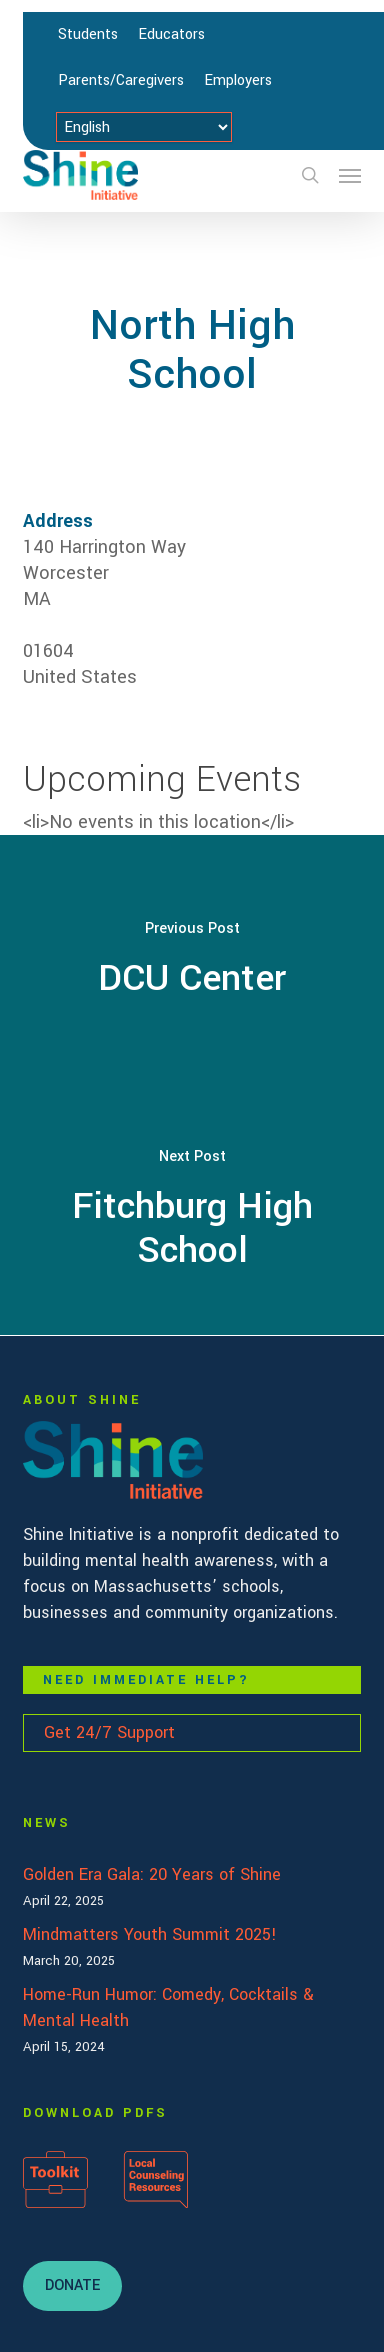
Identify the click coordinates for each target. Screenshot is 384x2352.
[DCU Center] (192, 960)
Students (88, 34)
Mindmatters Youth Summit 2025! (150, 1934)
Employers (238, 80)
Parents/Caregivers (121, 80)
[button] (350, 175)
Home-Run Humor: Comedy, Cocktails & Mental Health (168, 2007)
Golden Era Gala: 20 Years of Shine (152, 1874)
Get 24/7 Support (109, 1732)
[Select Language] (144, 127)
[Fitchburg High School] (192, 1210)
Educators (171, 34)
